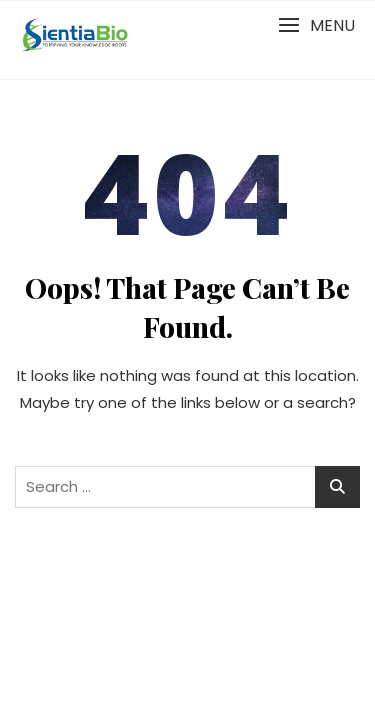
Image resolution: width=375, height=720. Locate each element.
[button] (316, 25)
